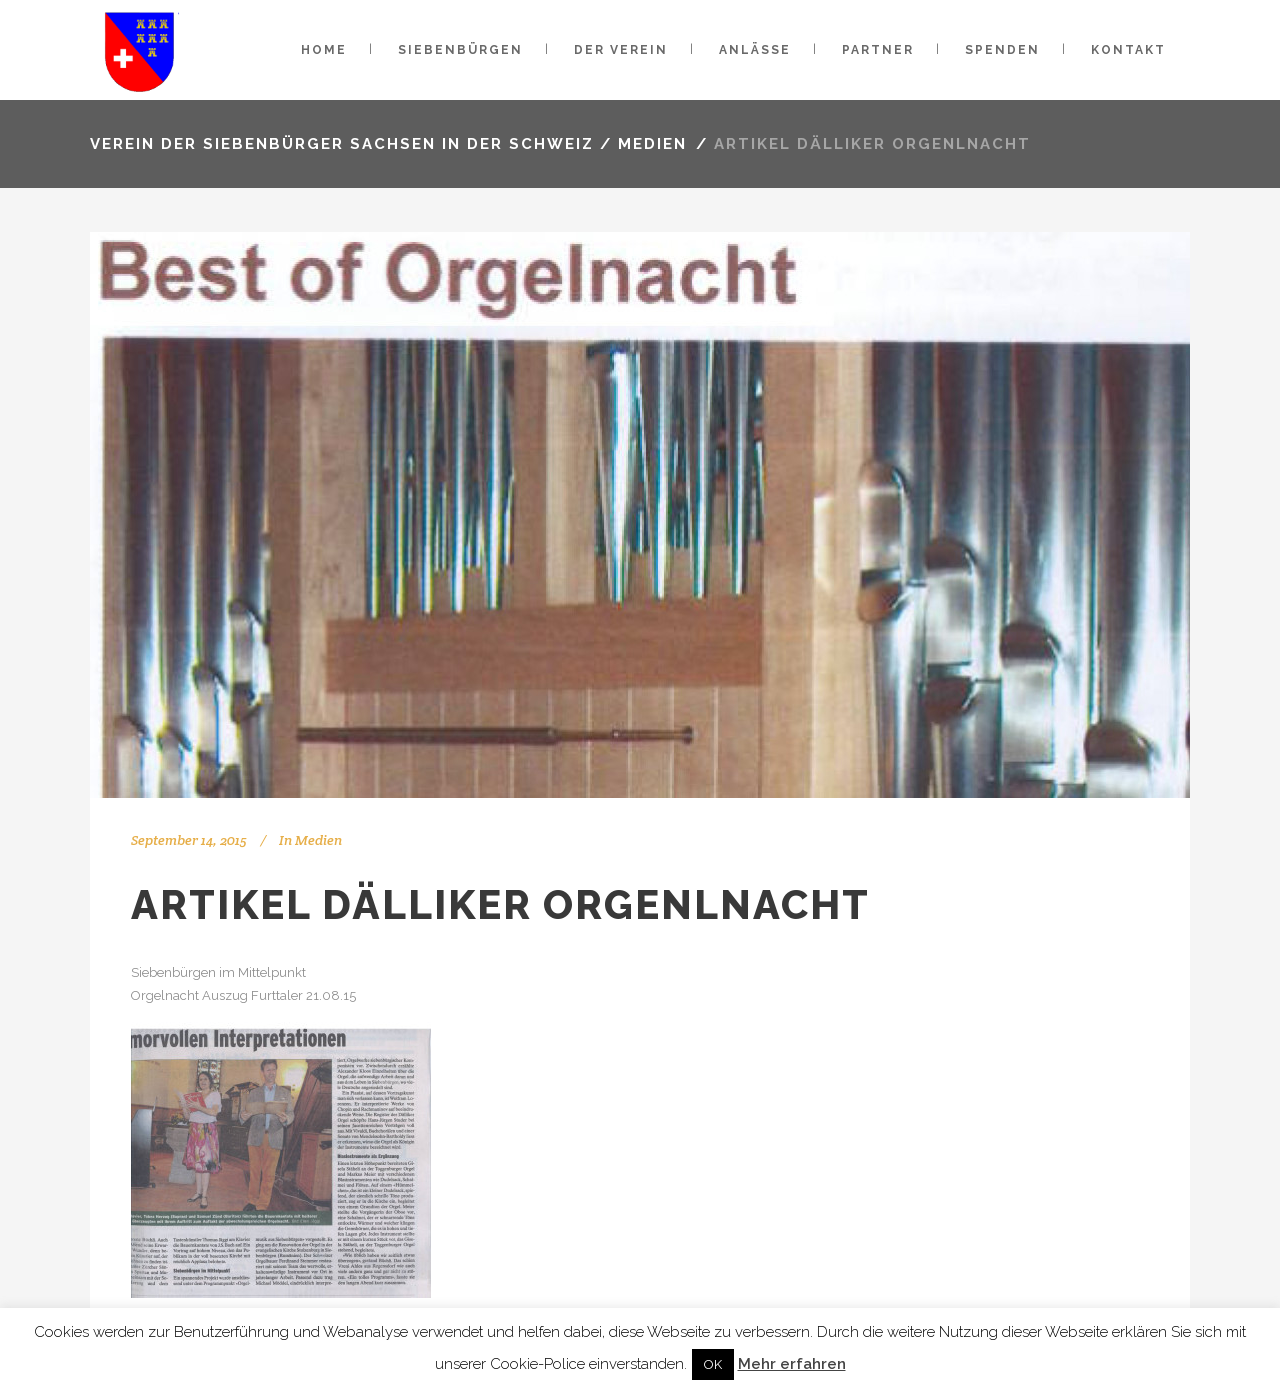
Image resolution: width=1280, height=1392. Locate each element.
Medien (652, 144)
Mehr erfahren (792, 1364)
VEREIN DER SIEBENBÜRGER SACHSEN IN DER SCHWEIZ (342, 144)
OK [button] (713, 1364)
